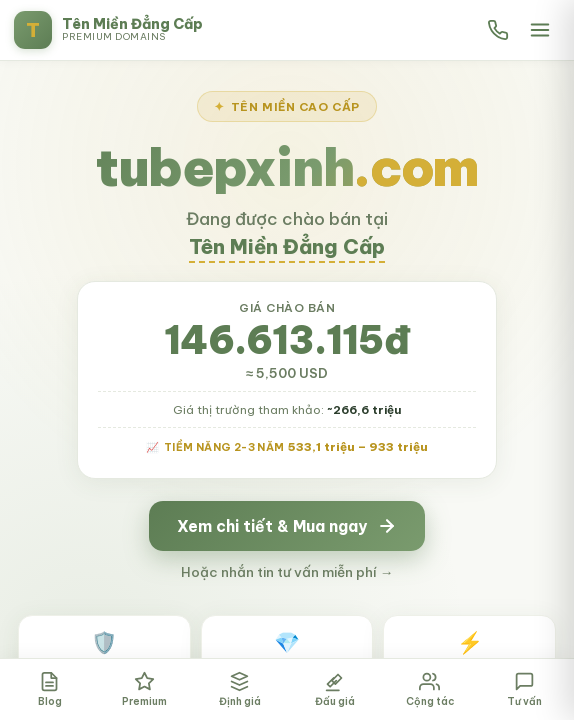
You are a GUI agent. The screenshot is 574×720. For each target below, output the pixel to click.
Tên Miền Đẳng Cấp (287, 246)
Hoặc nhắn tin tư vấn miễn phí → (287, 572)
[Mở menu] (540, 30)
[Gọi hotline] (498, 30)
